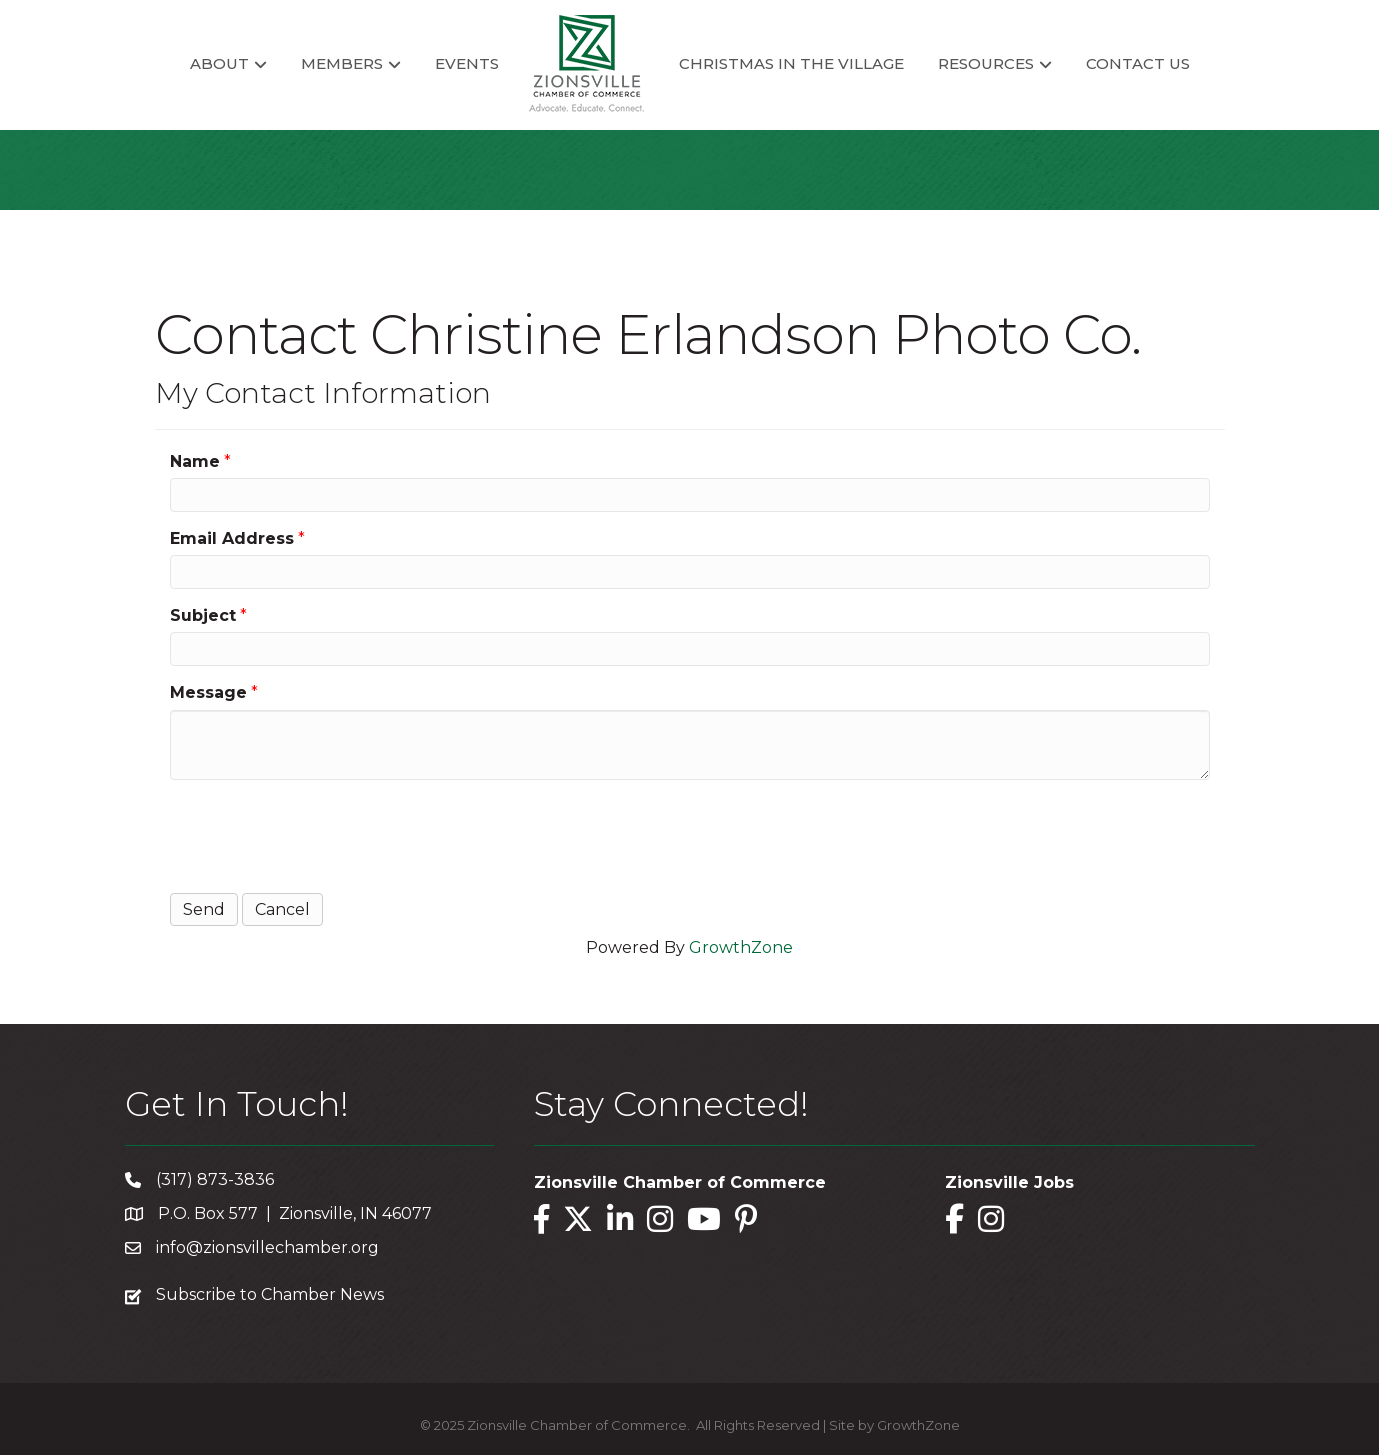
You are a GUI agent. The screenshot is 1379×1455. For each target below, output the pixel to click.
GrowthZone (741, 947)
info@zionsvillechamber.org (267, 1247)
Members (342, 63)
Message (208, 692)
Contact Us (1138, 63)
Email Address (232, 538)
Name (195, 461)
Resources (986, 63)
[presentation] (322, 834)
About (219, 63)
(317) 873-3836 (215, 1179)
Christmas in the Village (791, 63)
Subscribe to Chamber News (270, 1294)
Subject (203, 615)
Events (467, 63)
